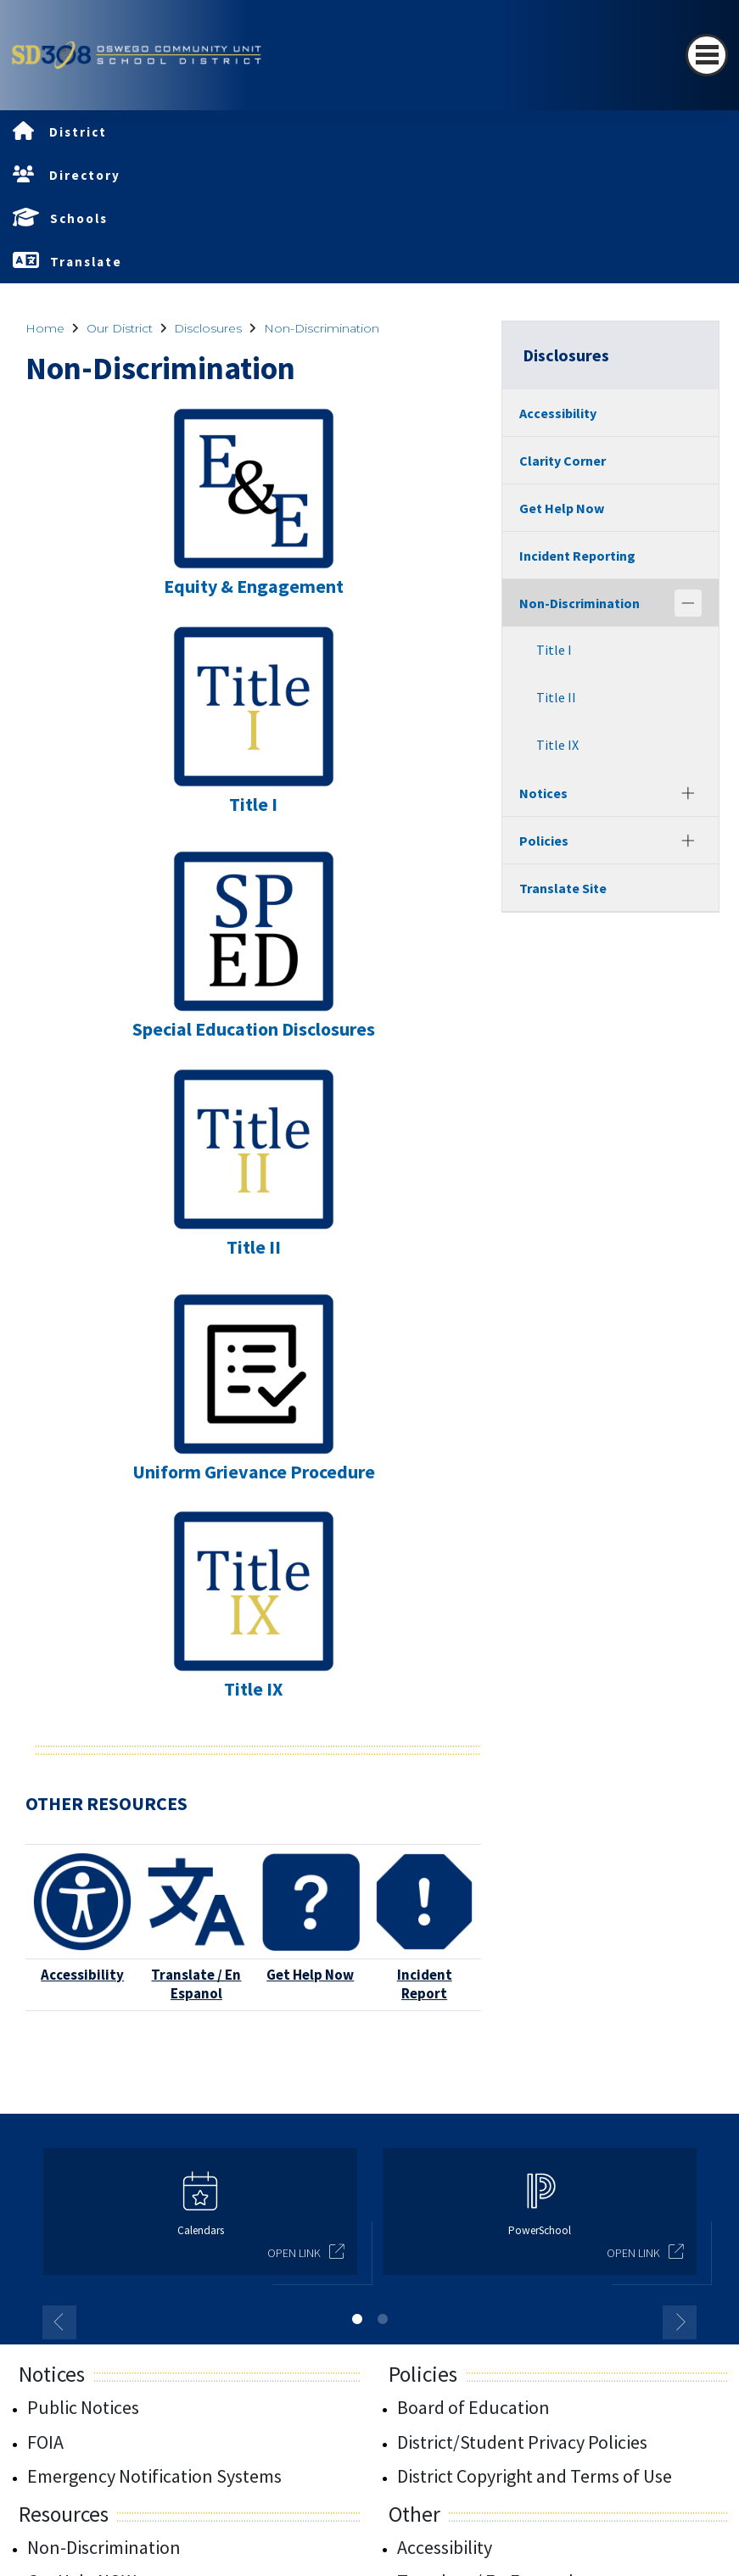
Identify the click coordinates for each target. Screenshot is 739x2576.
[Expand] (688, 793)
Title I (253, 804)
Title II (254, 1247)
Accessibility (82, 1974)
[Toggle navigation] (707, 55)
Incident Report (424, 1984)
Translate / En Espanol (196, 1984)
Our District (120, 328)
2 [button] (382, 2319)
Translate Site (563, 888)
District (78, 132)
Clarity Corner (562, 460)
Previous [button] (59, 2322)
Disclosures (208, 328)
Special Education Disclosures (253, 1029)
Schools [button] (79, 218)
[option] (200, 2218)
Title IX (253, 1689)
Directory (84, 175)
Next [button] (680, 2322)
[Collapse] (688, 603)
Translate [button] (86, 262)
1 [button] (357, 2319)
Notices (543, 793)
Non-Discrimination (321, 328)
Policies (543, 840)
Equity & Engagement (254, 586)
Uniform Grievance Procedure (253, 1472)
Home (44, 328)
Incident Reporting (577, 555)
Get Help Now (310, 1974)
